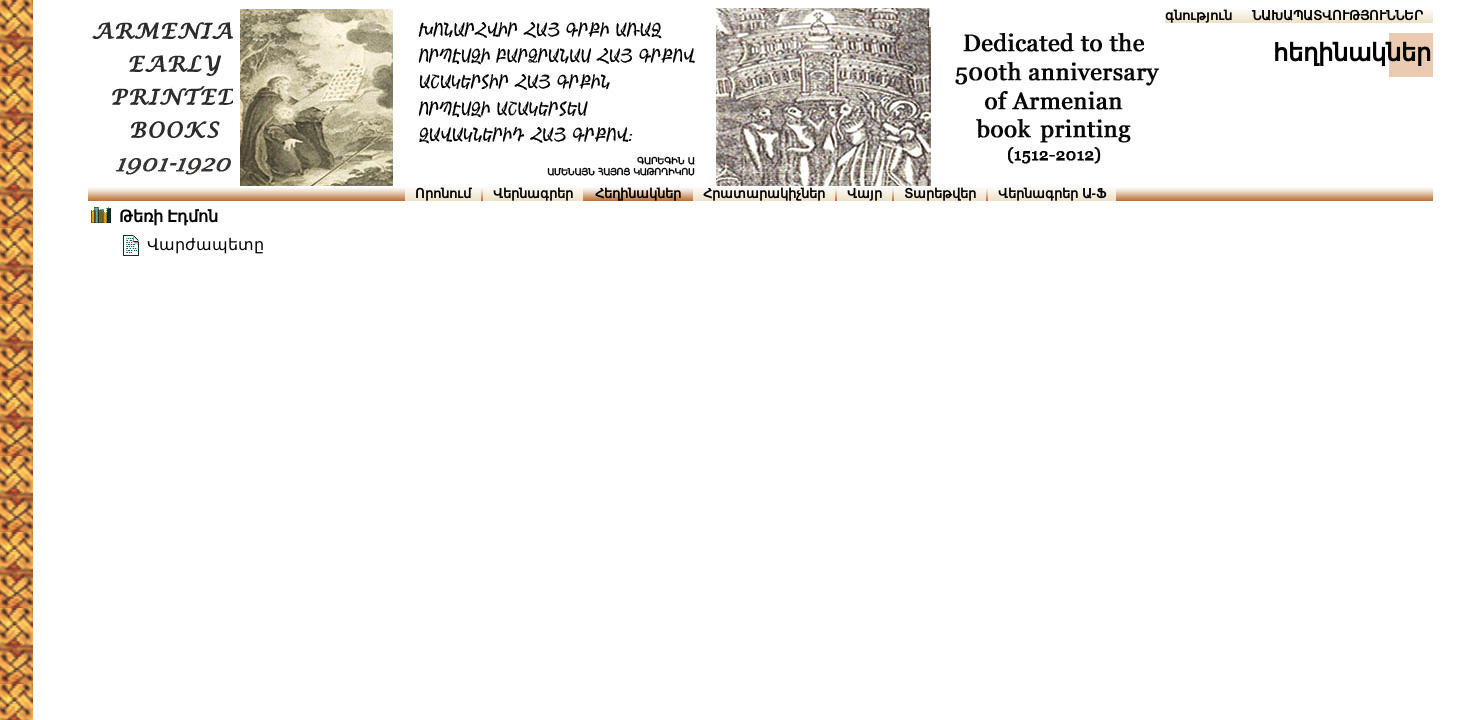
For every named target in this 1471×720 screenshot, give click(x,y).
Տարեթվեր (940, 193)
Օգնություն (1193, 15)
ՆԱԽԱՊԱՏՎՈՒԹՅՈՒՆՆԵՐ (1337, 15)
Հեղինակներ (638, 193)
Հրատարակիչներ (764, 193)
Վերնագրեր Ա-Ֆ (1052, 193)
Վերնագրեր (533, 193)
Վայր (864, 193)
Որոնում (443, 193)
